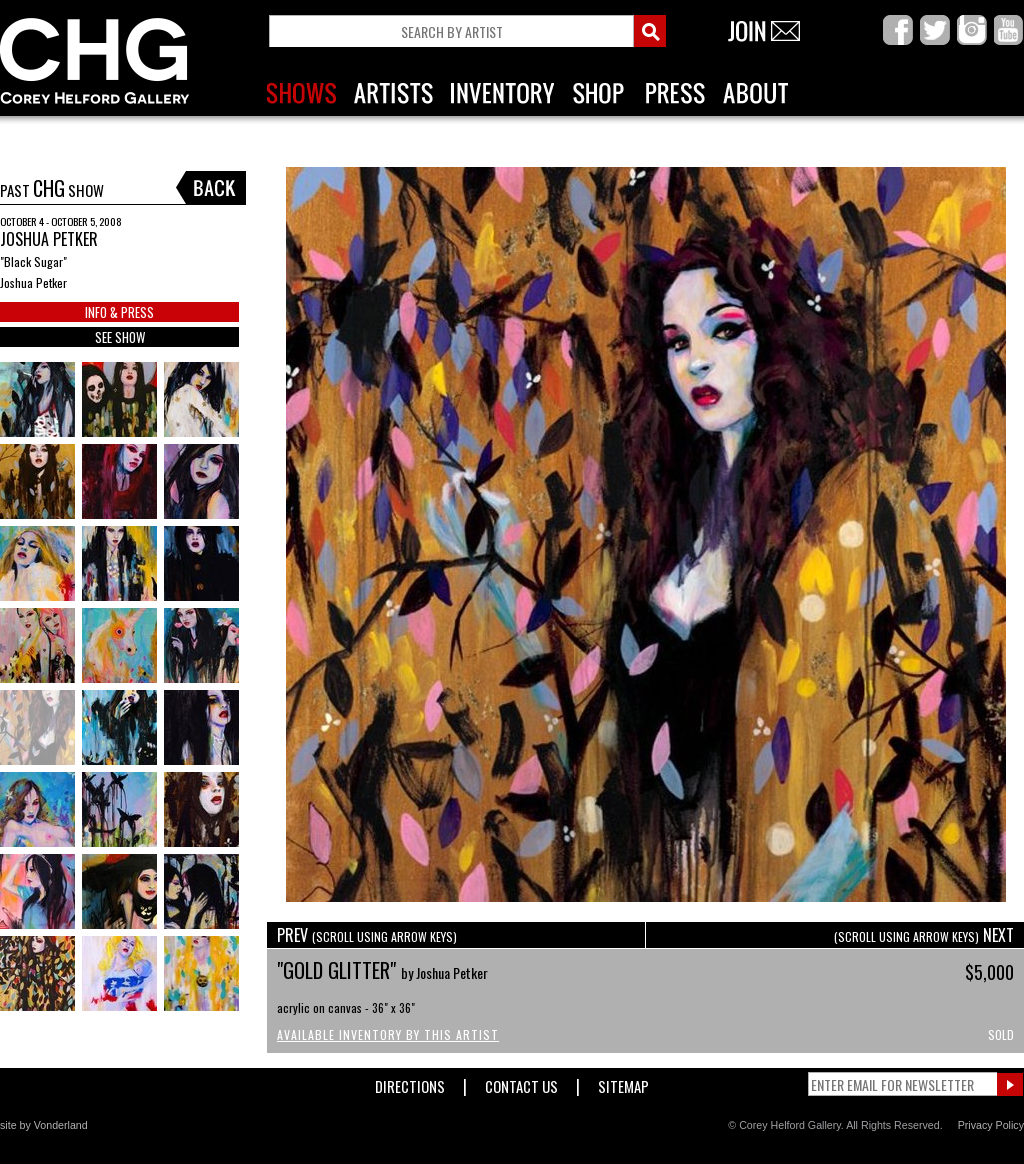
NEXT (924, 935)
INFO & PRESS (119, 312)
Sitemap (623, 1082)
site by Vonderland (44, 1125)
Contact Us (521, 1082)
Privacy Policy (991, 1125)
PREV (367, 935)
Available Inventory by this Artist (388, 1034)
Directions (410, 1082)
